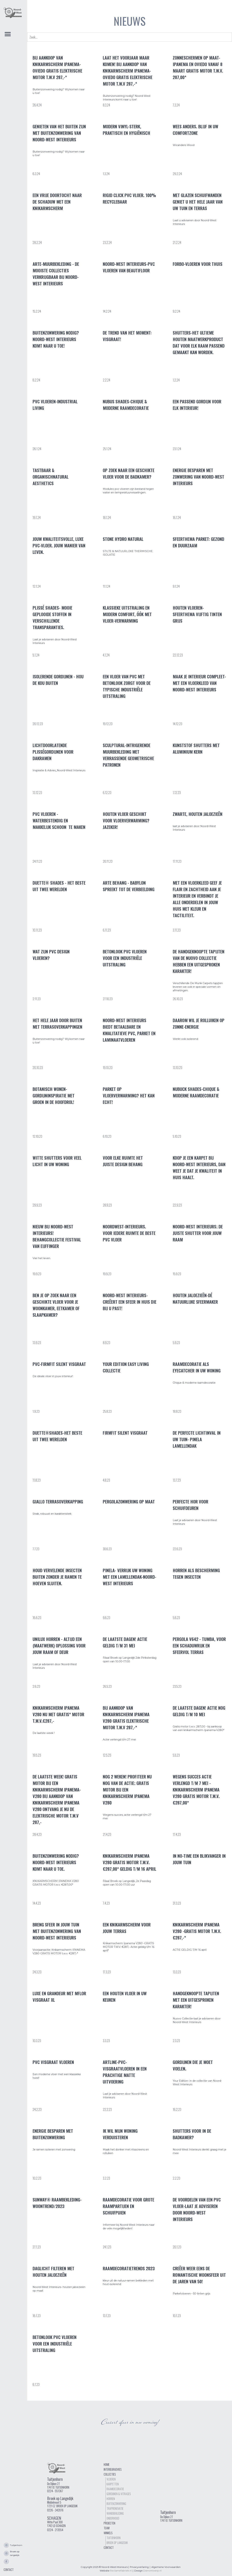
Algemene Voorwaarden (166, 2567)
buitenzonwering (116, 2503)
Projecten (109, 2523)
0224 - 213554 (55, 2530)
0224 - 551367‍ (55, 2491)
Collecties (110, 2474)
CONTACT (9, 2569)
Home (106, 2464)
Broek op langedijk (117, 2543)
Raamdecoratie (115, 2489)
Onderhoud (113, 2518)
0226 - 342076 (55, 2510)
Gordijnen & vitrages (119, 2494)
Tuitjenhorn (114, 2538)
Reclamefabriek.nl (121, 2570)
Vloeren (111, 2479)
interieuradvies (113, 2469)
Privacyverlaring (139, 2567)
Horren (111, 2499)
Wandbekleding (115, 2513)
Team (106, 2528)
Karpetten (113, 2484)
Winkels (108, 2533)
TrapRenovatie (115, 2508)
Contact (109, 2547)
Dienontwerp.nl (152, 2570)
